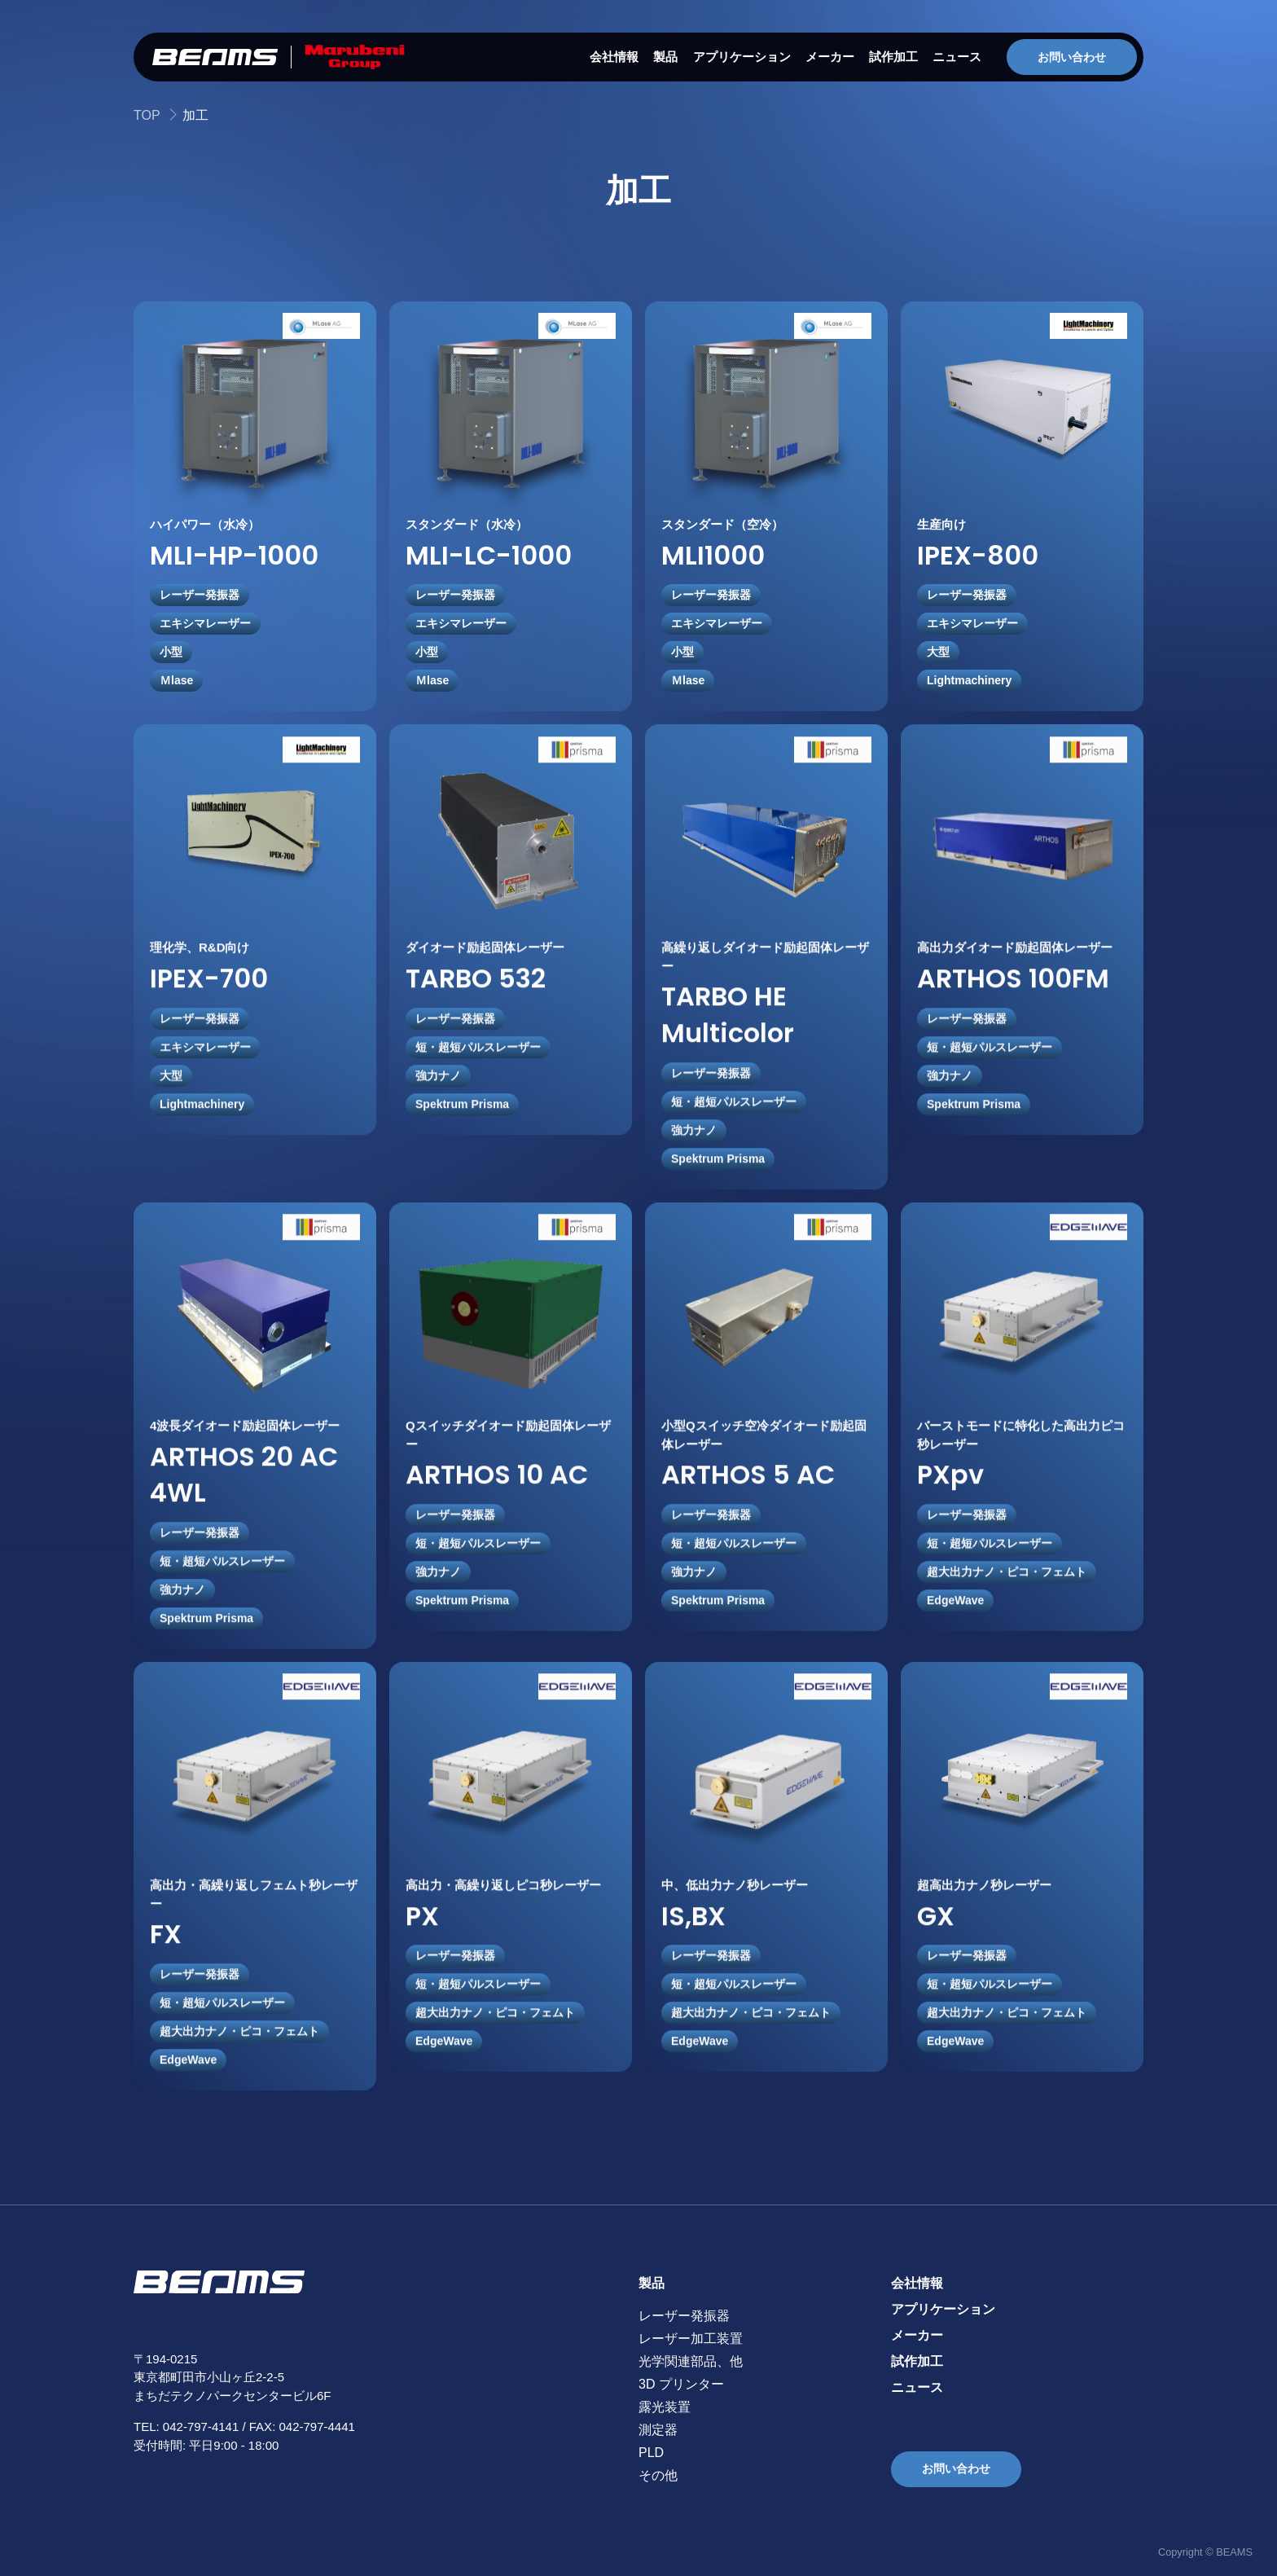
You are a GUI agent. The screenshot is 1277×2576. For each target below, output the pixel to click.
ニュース (957, 57)
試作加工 (893, 57)
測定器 (658, 2430)
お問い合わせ (1072, 57)
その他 (658, 2475)
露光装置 (664, 2407)
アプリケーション (742, 57)
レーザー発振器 (684, 2316)
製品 (665, 57)
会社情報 (614, 57)
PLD (651, 2453)
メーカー (829, 57)
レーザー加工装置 (690, 2338)
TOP (147, 115)
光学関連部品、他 (690, 2361)
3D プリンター (681, 2384)
